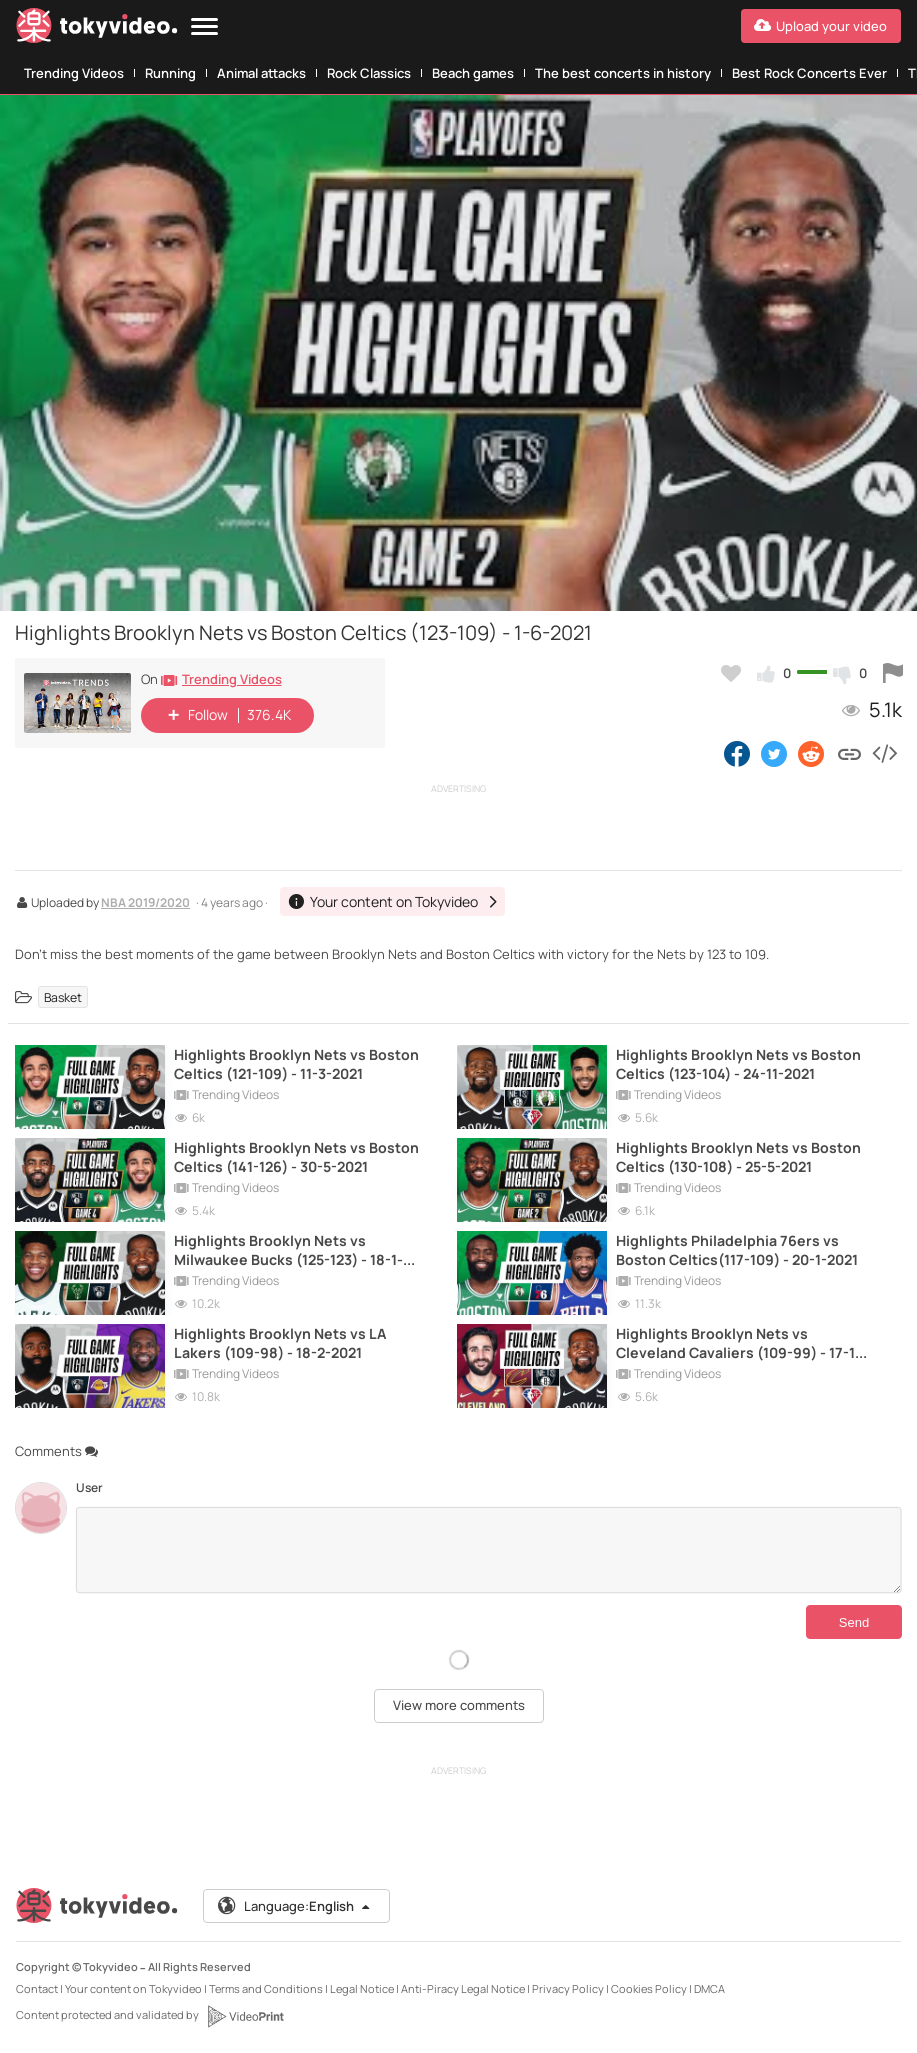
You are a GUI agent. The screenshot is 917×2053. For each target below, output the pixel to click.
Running (170, 73)
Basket (63, 996)
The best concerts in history (623, 73)
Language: (295, 1906)
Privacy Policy (568, 1988)
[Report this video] (893, 673)
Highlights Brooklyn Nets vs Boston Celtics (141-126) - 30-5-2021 (296, 1157)
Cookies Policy (649, 1988)
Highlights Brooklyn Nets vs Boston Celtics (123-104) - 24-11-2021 (738, 1064)
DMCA (709, 1988)
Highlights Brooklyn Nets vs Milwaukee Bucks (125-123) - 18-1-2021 (288, 1250)
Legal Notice (362, 1988)
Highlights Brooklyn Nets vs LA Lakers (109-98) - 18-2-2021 (280, 1343)
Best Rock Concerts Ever (809, 73)
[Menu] (204, 27)
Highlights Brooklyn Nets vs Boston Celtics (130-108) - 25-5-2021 (738, 1157)
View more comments (459, 1705)
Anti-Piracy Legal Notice (463, 1988)
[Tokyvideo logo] (97, 29)
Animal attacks (261, 73)
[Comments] (488, 1550)
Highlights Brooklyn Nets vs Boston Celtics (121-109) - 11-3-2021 (296, 1064)
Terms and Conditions (266, 1988)
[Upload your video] (821, 26)
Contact (37, 1988)
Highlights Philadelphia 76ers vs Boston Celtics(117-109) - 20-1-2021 (737, 1250)
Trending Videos (74, 73)
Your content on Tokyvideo (133, 1988)
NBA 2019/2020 (145, 904)
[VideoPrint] (245, 2016)
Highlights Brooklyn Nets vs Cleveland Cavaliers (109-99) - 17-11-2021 (741, 1343)
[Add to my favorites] (731, 673)
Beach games (473, 73)
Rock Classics (369, 73)
